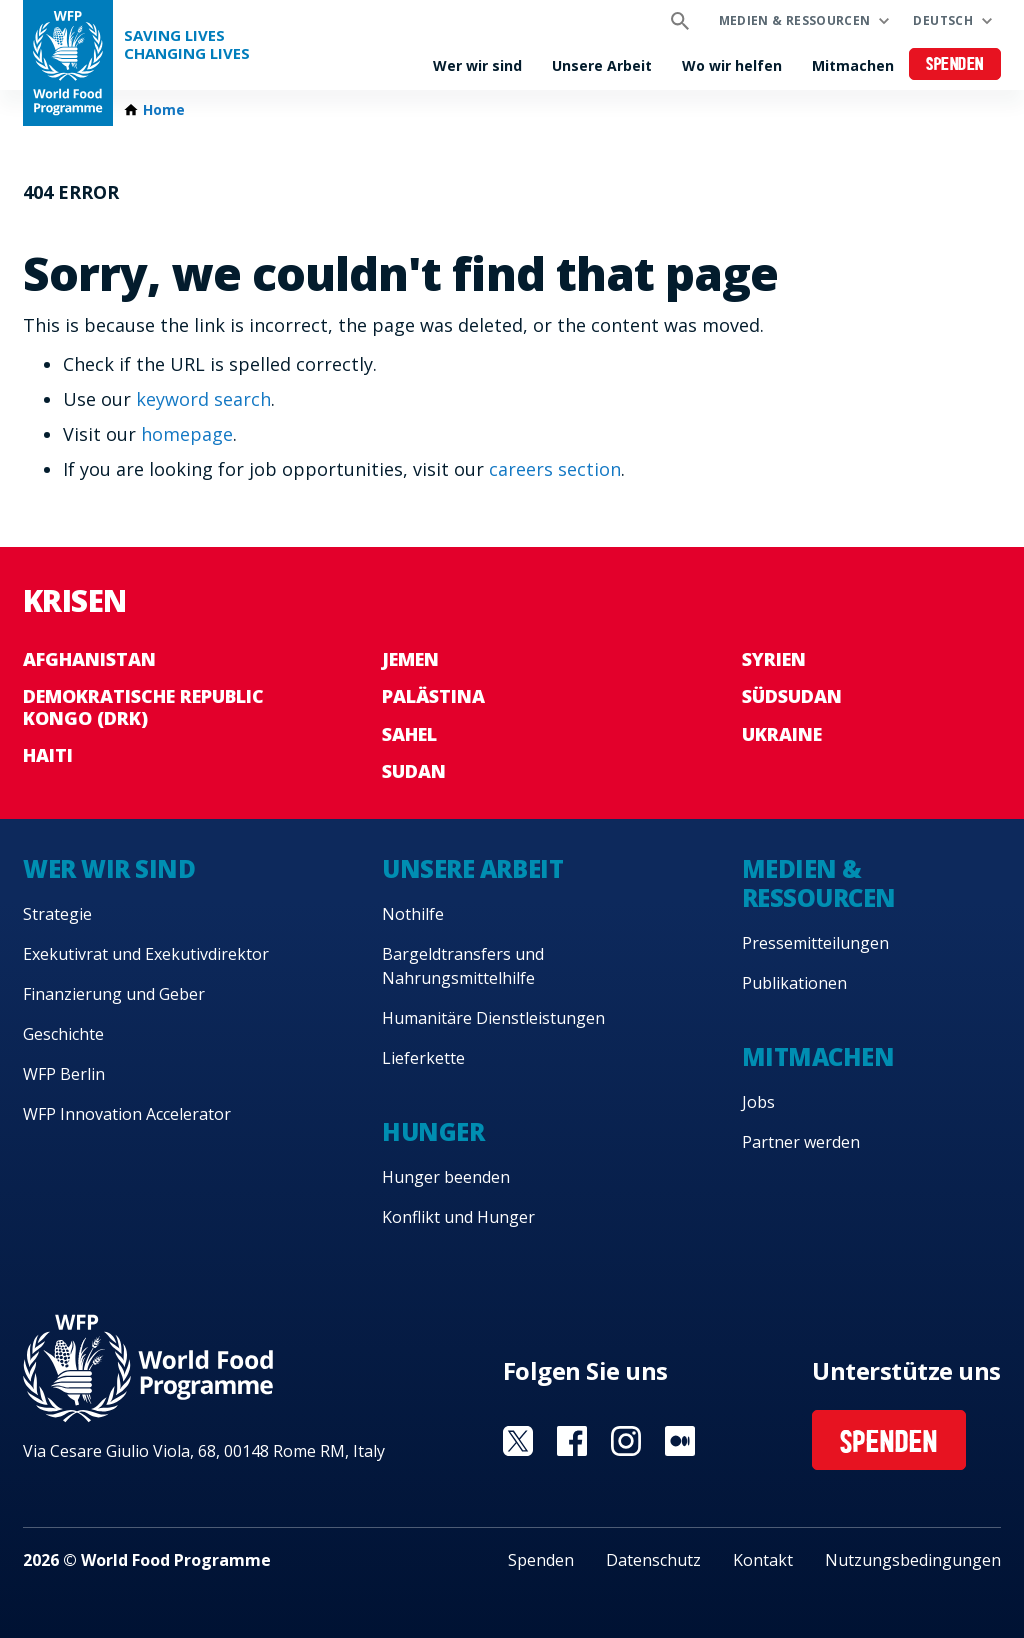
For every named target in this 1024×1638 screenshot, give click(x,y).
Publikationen (794, 983)
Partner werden (801, 1142)
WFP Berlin (64, 1074)
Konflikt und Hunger (458, 1217)
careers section (555, 469)
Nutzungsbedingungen (913, 1560)
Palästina (433, 696)
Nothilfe (413, 914)
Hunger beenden (446, 1177)
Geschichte (63, 1034)
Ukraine (782, 734)
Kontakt (763, 1560)
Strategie (57, 914)
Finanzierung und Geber (114, 994)
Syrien (774, 659)
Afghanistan (89, 659)
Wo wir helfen (732, 65)
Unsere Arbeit (602, 65)
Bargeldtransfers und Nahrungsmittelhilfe (463, 966)
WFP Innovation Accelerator (127, 1114)
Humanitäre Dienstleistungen (493, 1018)
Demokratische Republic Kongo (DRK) (143, 707)
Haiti (48, 755)
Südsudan (792, 696)
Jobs (758, 1102)
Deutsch (943, 20)
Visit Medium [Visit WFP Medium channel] (680, 1441)
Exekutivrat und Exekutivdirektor (146, 954)
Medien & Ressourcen (795, 20)
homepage (187, 434)
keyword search (203, 399)
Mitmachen (853, 65)
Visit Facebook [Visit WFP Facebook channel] (572, 1441)
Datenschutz (653, 1560)
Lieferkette (423, 1058)
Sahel (409, 734)
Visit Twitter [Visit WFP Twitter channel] (518, 1441)
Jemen (410, 659)
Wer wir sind (477, 65)
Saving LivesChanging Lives (187, 44)
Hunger (433, 1131)
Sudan (414, 771)
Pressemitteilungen (815, 943)
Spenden (955, 65)
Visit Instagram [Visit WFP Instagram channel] (626, 1441)
